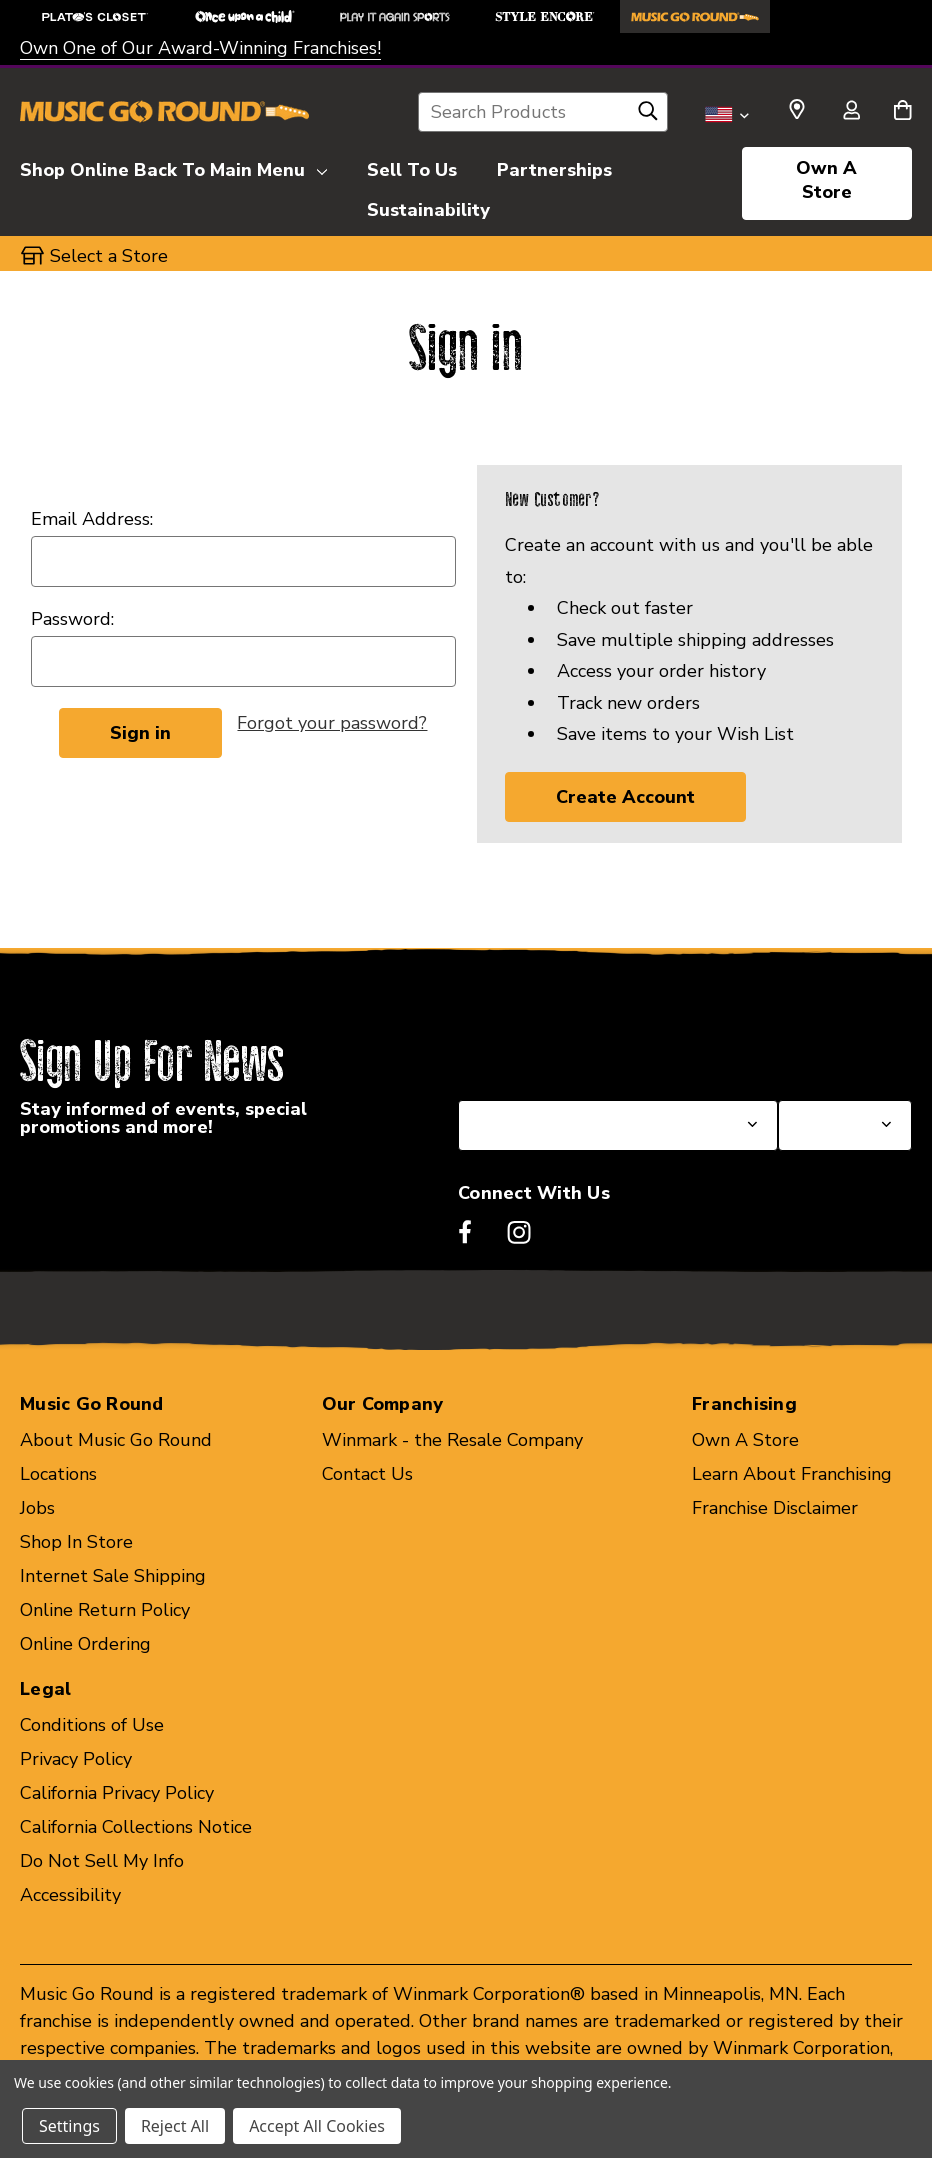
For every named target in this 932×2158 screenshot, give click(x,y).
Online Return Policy (105, 1610)
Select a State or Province (565, 1052)
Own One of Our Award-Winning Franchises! (200, 48)
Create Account (625, 797)
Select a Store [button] (109, 256)
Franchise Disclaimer (775, 1508)
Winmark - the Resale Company (452, 1440)
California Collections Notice (136, 1827)
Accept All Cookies (317, 2126)
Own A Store (826, 180)
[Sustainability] (428, 207)
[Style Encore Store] (545, 16)
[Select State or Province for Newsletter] (618, 1125)
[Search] (648, 116)
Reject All (175, 2126)
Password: (72, 619)
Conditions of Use (92, 1725)
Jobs (37, 1508)
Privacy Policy (76, 1759)
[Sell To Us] (412, 167)
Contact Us (367, 1474)
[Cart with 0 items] (902, 112)
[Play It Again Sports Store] (395, 16)
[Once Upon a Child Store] (245, 16)
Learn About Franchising (792, 1474)
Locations (58, 1474)
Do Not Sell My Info (102, 1861)
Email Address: (92, 519)
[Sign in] (851, 112)
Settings (69, 2126)
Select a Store (837, 1052)
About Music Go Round (116, 1440)
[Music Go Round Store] (695, 16)
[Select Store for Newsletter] (845, 1125)
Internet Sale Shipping (113, 1576)
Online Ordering (85, 1644)
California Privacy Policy (117, 1793)
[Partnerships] (554, 167)
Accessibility (70, 1895)
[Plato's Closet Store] (95, 16)
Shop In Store (76, 1542)
